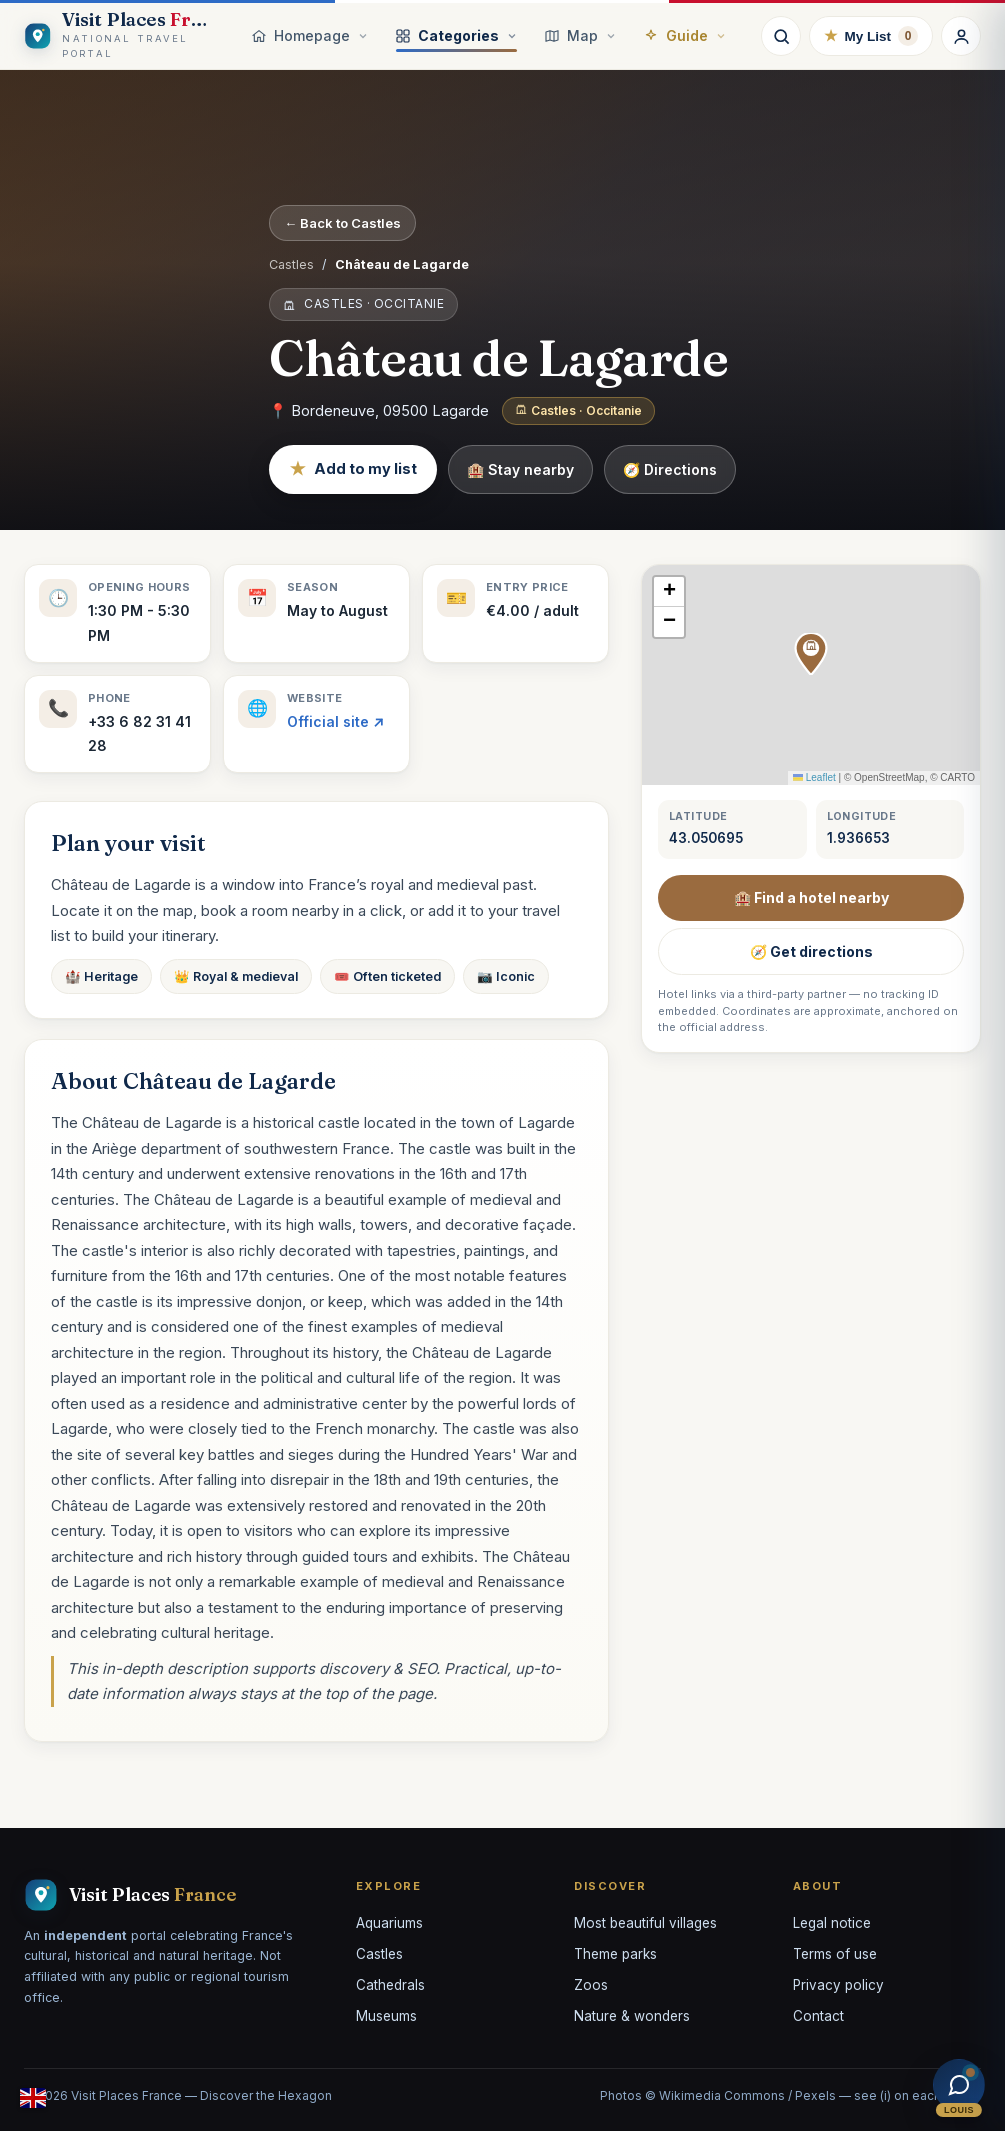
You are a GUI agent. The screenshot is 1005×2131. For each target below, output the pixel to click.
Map (580, 35)
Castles (291, 264)
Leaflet (814, 777)
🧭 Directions (670, 469)
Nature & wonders (632, 2016)
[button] (811, 654)
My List (871, 36)
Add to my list (353, 469)
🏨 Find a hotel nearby (811, 897)
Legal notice (832, 1923)
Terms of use (835, 1954)
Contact (818, 2016)
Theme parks (615, 1954)
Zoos (591, 1985)
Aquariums (389, 1923)
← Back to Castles (342, 223)
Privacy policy (838, 1985)
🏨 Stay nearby (520, 469)
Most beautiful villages (645, 1923)
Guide (685, 35)
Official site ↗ (335, 721)
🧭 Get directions (811, 951)
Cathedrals (390, 1985)
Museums (386, 2016)
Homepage (310, 35)
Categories (456, 35)
